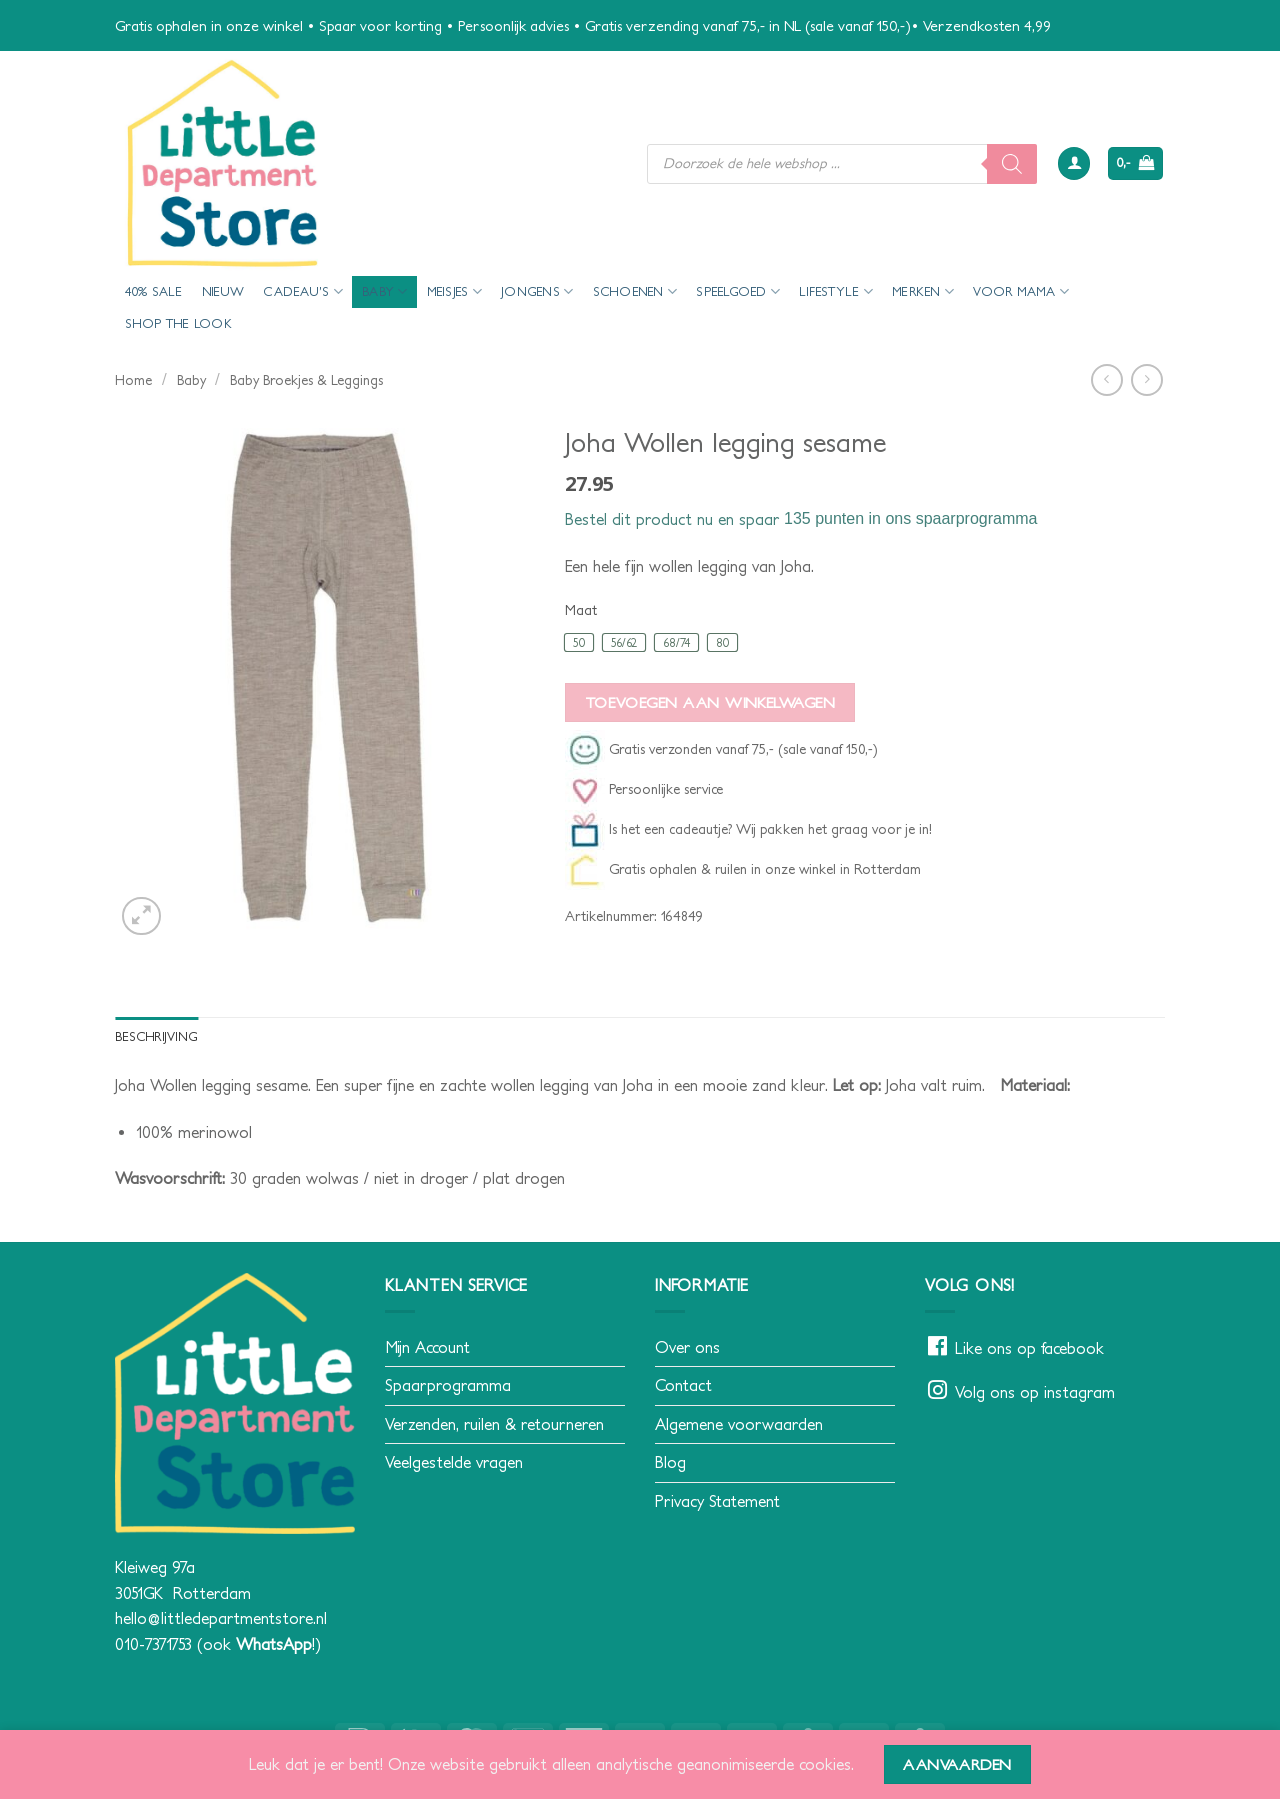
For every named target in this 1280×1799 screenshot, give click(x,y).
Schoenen (635, 291)
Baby (384, 291)
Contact (683, 1385)
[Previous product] (1146, 379)
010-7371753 (153, 1644)
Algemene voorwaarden (739, 1424)
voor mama (1021, 291)
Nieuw (223, 291)
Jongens (537, 291)
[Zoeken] (1012, 164)
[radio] (579, 642)
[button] (1074, 163)
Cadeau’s (303, 291)
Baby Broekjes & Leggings (306, 380)
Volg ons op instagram (1035, 1392)
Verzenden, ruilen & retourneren (494, 1424)
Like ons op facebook (1029, 1348)
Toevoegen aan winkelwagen (710, 702)
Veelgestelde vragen (454, 1462)
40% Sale (154, 291)
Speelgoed (738, 291)
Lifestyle (836, 291)
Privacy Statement (717, 1501)
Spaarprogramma (448, 1385)
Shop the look (178, 323)
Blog (670, 1462)
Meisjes (454, 291)
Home (133, 380)
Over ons (687, 1347)
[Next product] (1106, 379)
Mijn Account (427, 1347)
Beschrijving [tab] (156, 1036)
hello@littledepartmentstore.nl (221, 1618)
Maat (581, 610)
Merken (923, 291)
